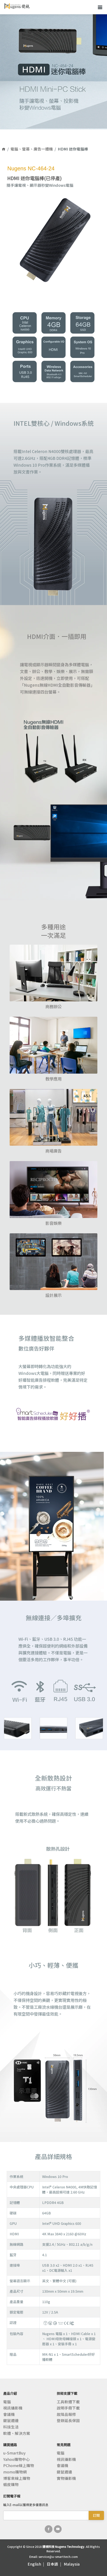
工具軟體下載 (68, 2402)
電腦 (7, 2402)
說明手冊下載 (68, 2408)
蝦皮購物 (11, 2484)
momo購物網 (15, 2472)
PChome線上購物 (18, 2465)
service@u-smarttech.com (58, 2556)
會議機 (9, 2414)
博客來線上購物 (16, 2478)
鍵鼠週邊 (11, 2421)
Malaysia (72, 2564)
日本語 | (55, 2564)
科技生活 (11, 2427)
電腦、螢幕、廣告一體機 (31, 149)
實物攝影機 (66, 2478)
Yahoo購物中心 (16, 2459)
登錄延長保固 (68, 2421)
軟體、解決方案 (16, 2433)
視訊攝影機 (12, 2408)
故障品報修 (66, 2414)
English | (37, 2564)
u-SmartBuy (14, 2453)
